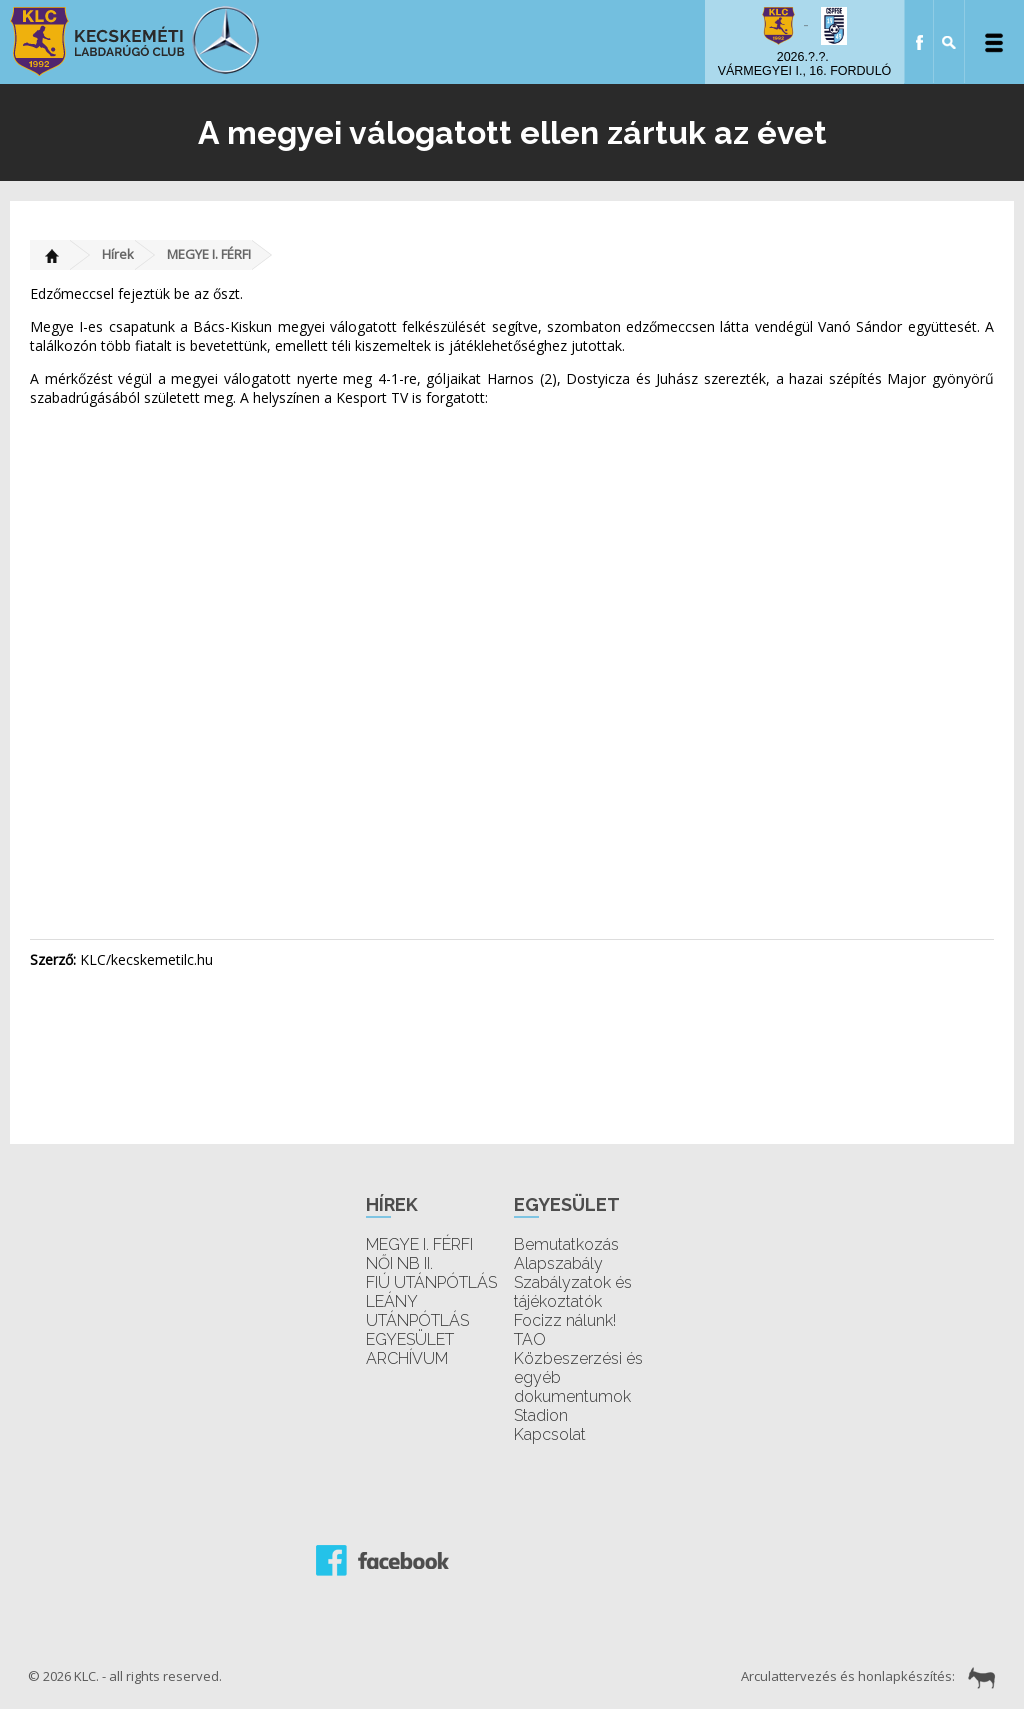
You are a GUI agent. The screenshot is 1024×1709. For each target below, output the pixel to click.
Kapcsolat (550, 1434)
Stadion (541, 1415)
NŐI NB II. (399, 1263)
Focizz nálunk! (565, 1320)
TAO (530, 1339)
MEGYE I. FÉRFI (209, 254)
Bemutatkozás (566, 1244)
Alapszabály (558, 1263)
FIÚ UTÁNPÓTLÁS (431, 1282)
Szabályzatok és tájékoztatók (573, 1292)
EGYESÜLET (410, 1339)
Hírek (118, 254)
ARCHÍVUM (407, 1358)
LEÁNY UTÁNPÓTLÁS (417, 1311)
